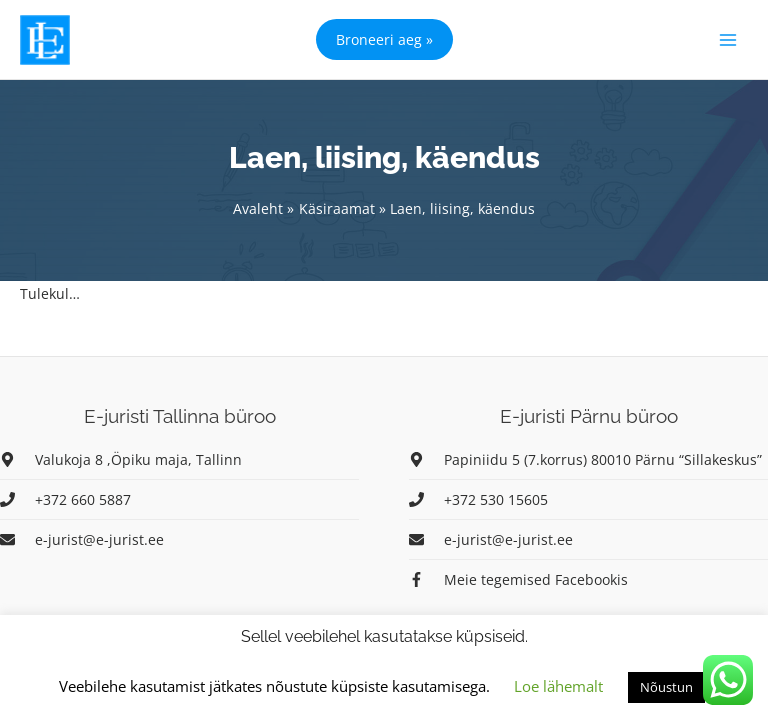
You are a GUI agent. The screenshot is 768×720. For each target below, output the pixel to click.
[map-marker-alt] (121, 459)
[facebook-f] (518, 579)
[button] (384, 39)
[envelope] (82, 539)
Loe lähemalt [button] (558, 686)
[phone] (65, 499)
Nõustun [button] (666, 687)
